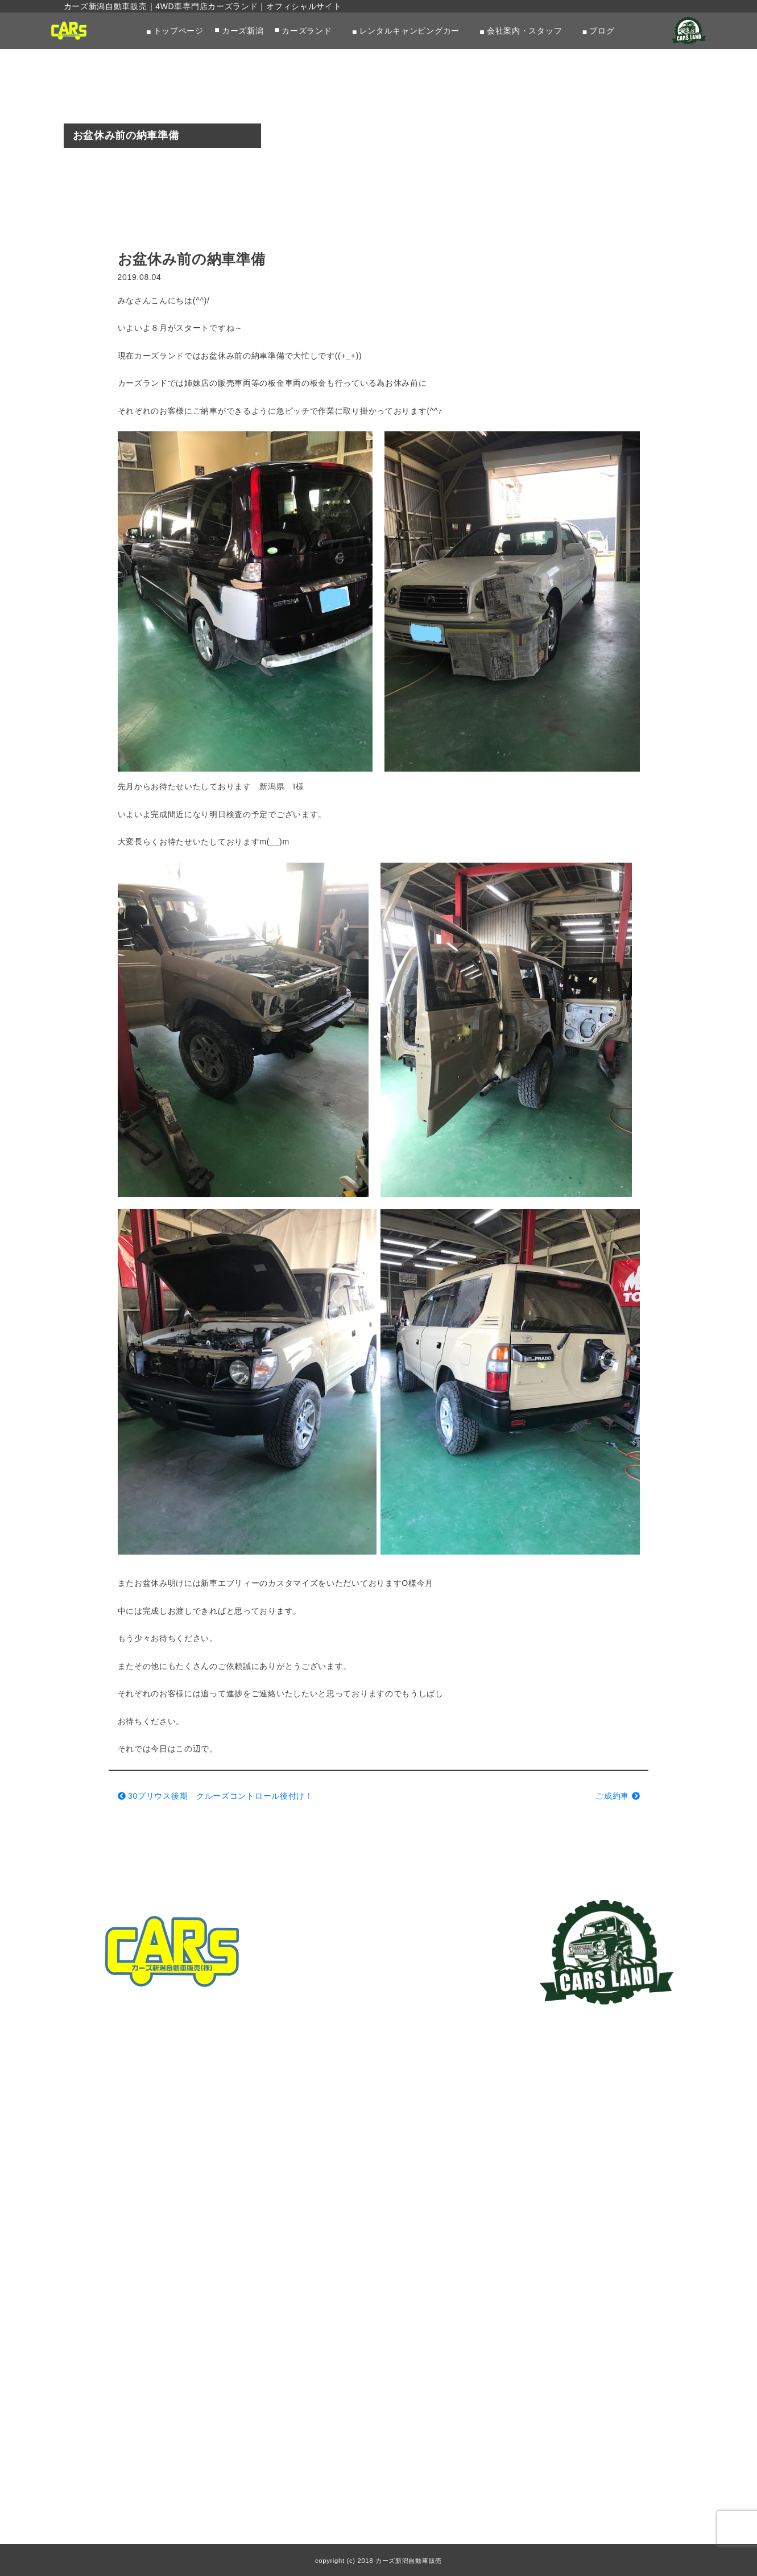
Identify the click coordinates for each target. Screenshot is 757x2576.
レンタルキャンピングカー (409, 30)
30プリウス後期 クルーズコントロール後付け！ (215, 1795)
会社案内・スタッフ (524, 30)
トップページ (179, 30)
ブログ (601, 30)
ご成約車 (617, 1795)
